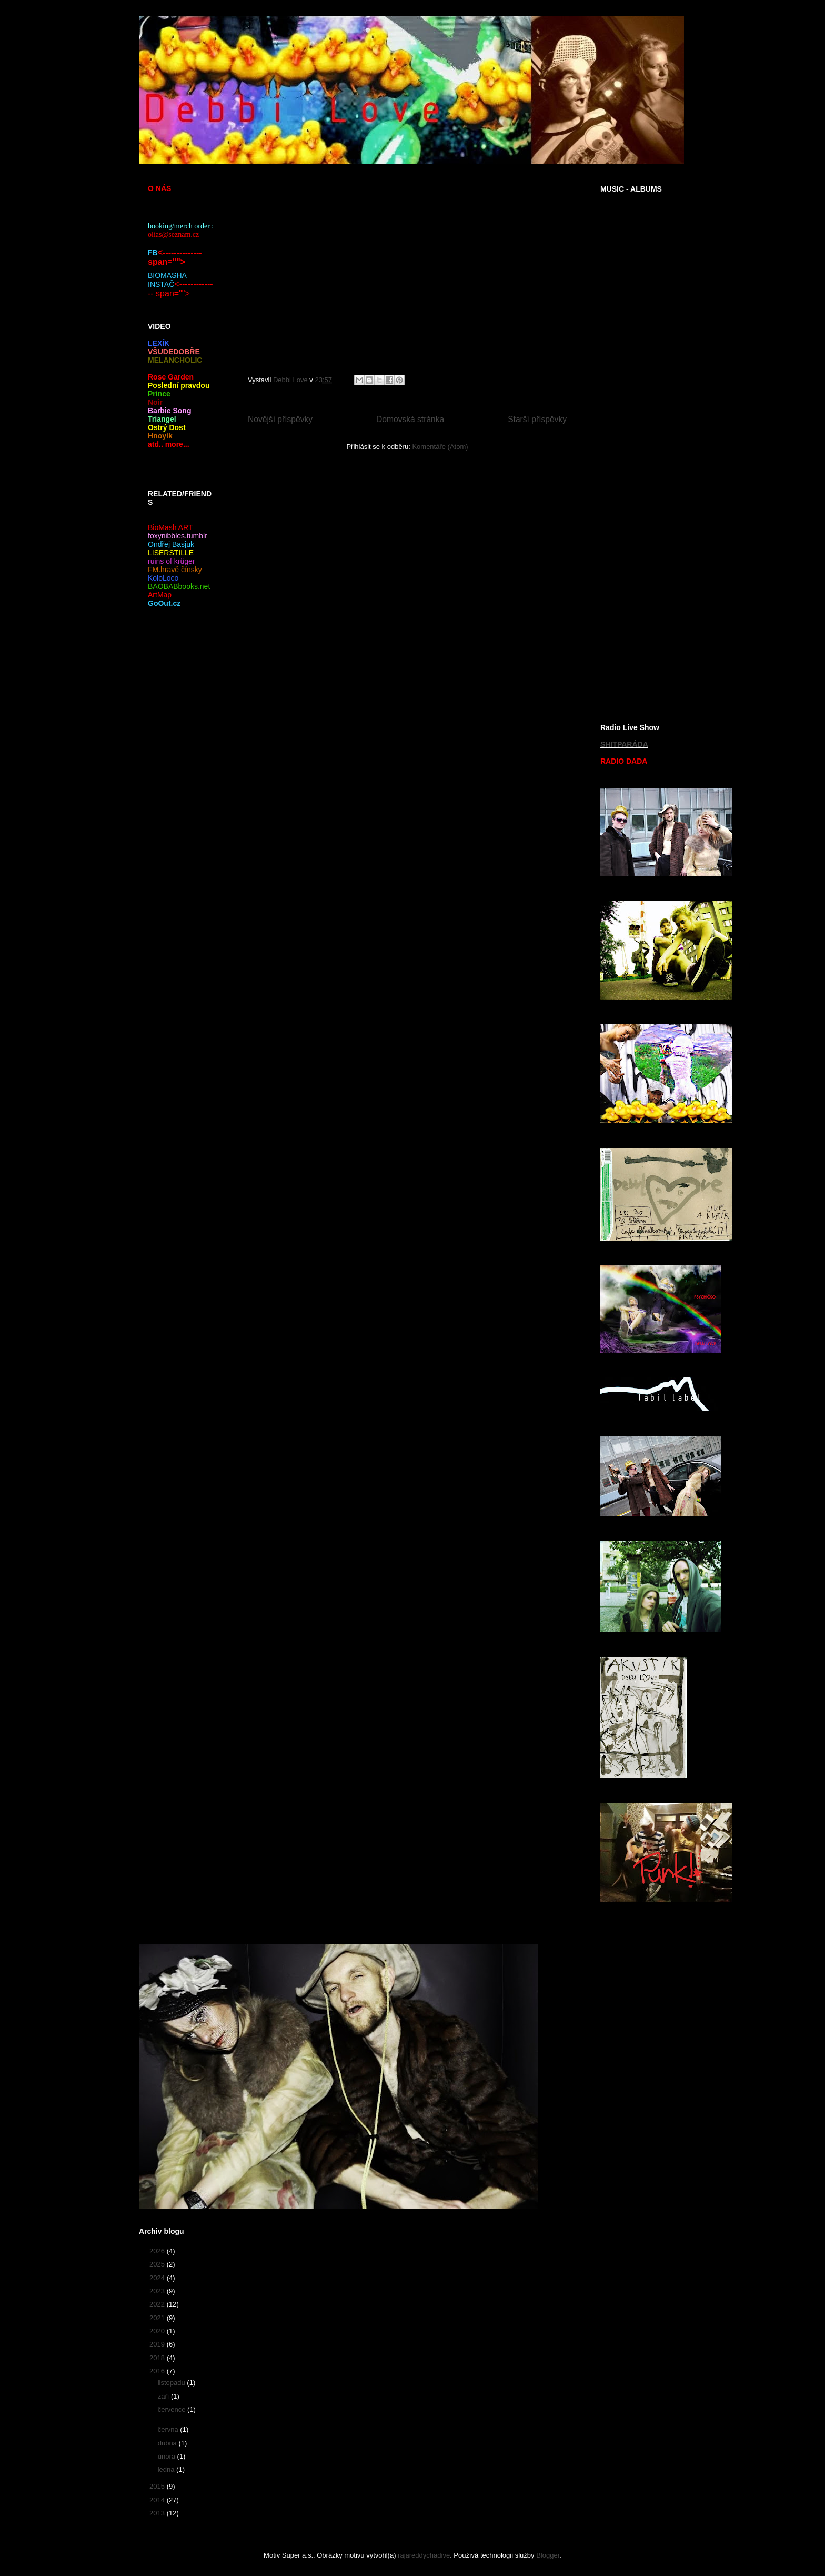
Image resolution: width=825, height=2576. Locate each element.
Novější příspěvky (280, 419)
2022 (158, 2304)
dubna (168, 2443)
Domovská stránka (410, 419)
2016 (158, 2371)
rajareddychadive (424, 2555)
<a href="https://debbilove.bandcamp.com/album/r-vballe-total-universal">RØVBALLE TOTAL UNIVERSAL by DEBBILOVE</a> (645, 615)
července (172, 2409)
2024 (158, 2278)
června (169, 2429)
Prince (159, 394)
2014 (158, 2500)
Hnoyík (160, 436)
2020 (158, 2331)
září (164, 2396)
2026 (158, 2251)
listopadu (172, 2383)
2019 (158, 2344)
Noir (155, 402)
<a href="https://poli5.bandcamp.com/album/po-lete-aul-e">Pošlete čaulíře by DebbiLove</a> (645, 449)
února (167, 2456)
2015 (158, 2486)
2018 (158, 2358)
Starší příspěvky (537, 419)
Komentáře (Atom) (440, 447)
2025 (158, 2264)
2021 (158, 2318)
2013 (158, 2513)
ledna (167, 2469)
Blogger (547, 2555)
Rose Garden (171, 377)
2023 (158, 2291)
